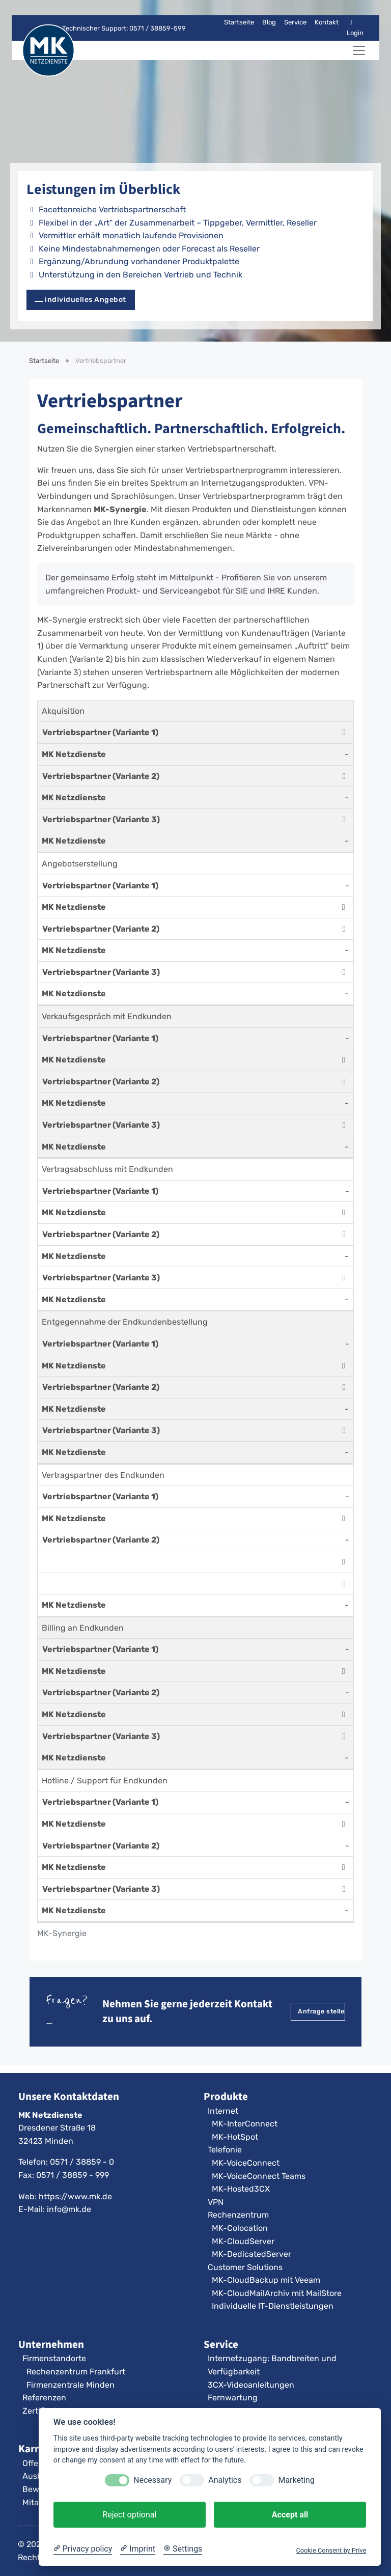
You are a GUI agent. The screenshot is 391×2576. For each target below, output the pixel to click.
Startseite (239, 22)
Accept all (290, 2514)
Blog (269, 22)
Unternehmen (51, 2344)
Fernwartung (233, 2397)
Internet (223, 2111)
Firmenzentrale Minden (70, 2385)
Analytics (224, 2480)
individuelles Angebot (85, 299)
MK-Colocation (240, 2228)
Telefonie (225, 2149)
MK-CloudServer (243, 2241)
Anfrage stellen (321, 2011)
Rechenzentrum (238, 2215)
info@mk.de (69, 2209)
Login (355, 28)
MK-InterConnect (244, 2124)
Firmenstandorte (54, 2358)
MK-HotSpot (235, 2137)
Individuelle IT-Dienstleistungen (272, 2306)
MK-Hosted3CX (241, 2189)
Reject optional (129, 2514)
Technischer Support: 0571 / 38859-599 (118, 28)
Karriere (37, 2449)
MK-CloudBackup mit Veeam (266, 2280)
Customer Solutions (245, 2267)
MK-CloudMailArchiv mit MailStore (277, 2293)
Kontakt (327, 22)
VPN (216, 2202)
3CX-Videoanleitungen (251, 2385)
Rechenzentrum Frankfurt (75, 2371)
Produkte (226, 2096)
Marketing (296, 2480)
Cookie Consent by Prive (331, 2550)
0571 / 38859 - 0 (82, 2162)
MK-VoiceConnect (246, 2163)
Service (295, 22)
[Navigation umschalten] (359, 50)
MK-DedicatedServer (251, 2254)
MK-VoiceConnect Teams (258, 2176)
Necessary (152, 2480)
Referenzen (44, 2397)
